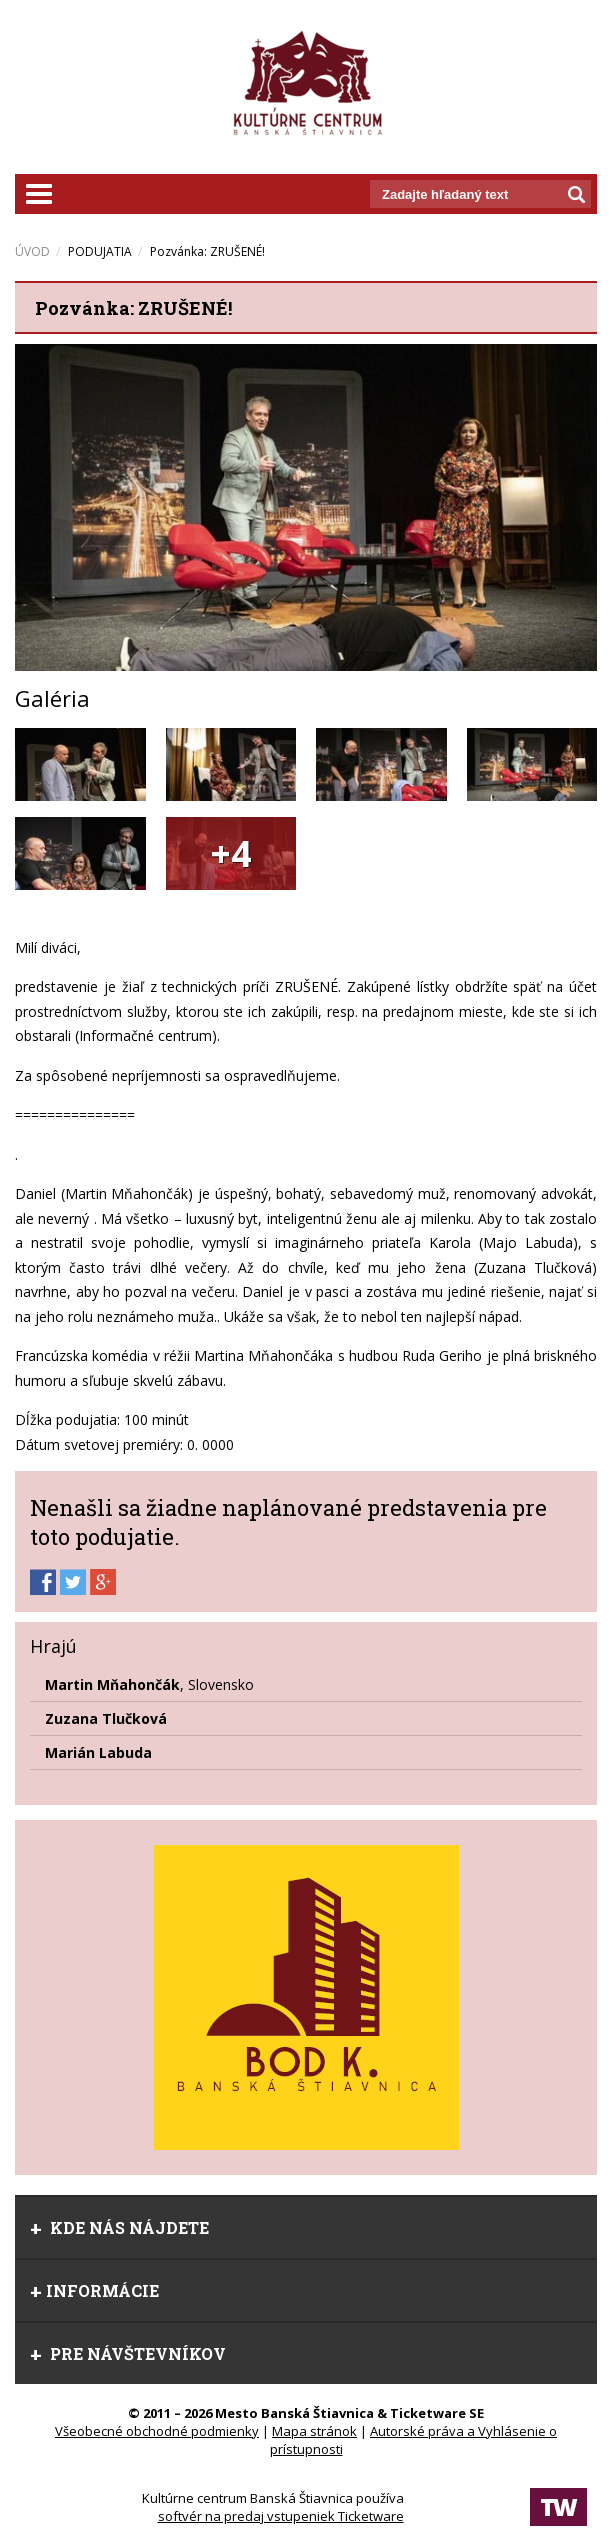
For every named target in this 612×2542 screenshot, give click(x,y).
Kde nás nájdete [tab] (119, 2227)
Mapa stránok (314, 2431)
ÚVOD (32, 251)
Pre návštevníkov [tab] (128, 2353)
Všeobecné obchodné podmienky (157, 2431)
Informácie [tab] (94, 2290)
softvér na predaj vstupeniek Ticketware (281, 2516)
